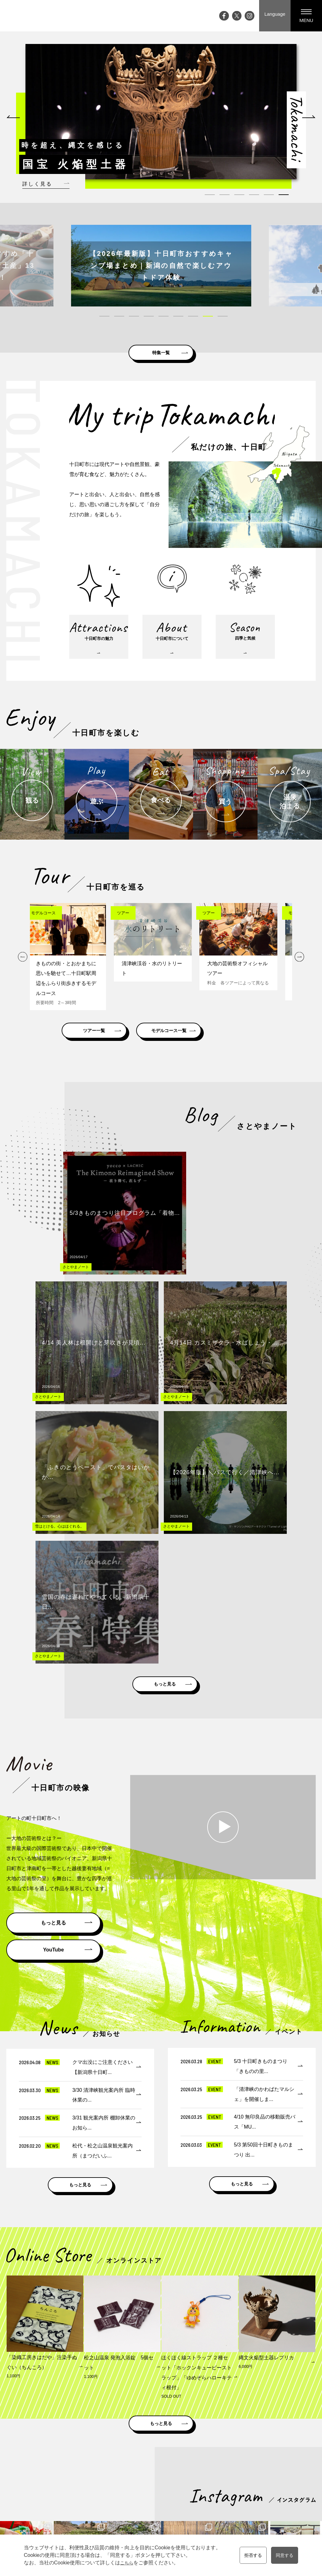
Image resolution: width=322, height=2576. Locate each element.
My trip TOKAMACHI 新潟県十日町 (30, 15)
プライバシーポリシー (289, 2489)
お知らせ (117, 2516)
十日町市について (162, 2472)
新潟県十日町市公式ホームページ (86, 2410)
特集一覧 (161, 350)
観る (193, 2463)
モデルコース (244, 2463)
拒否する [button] (251, 2555)
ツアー (238, 2472)
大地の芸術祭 (122, 2489)
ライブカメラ (122, 2498)
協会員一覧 (278, 2498)
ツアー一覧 (108, 1039)
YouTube (53, 1613)
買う (193, 2489)
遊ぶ (193, 2472)
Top (112, 2454)
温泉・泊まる (202, 2498)
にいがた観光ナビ (256, 2410)
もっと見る (165, 1345)
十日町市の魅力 (160, 2463)
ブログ (115, 2472)
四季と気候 (156, 2481)
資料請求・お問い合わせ (291, 2463)
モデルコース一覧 (212, 1039)
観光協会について (285, 2481)
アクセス (117, 2507)
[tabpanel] (158, 111)
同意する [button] (287, 2555)
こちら (123, 2562)
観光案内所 (278, 2454)
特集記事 (117, 2481)
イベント (117, 2463)
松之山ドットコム (160, 2410)
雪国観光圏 (208, 2410)
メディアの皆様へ (285, 2472)
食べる (196, 2481)
